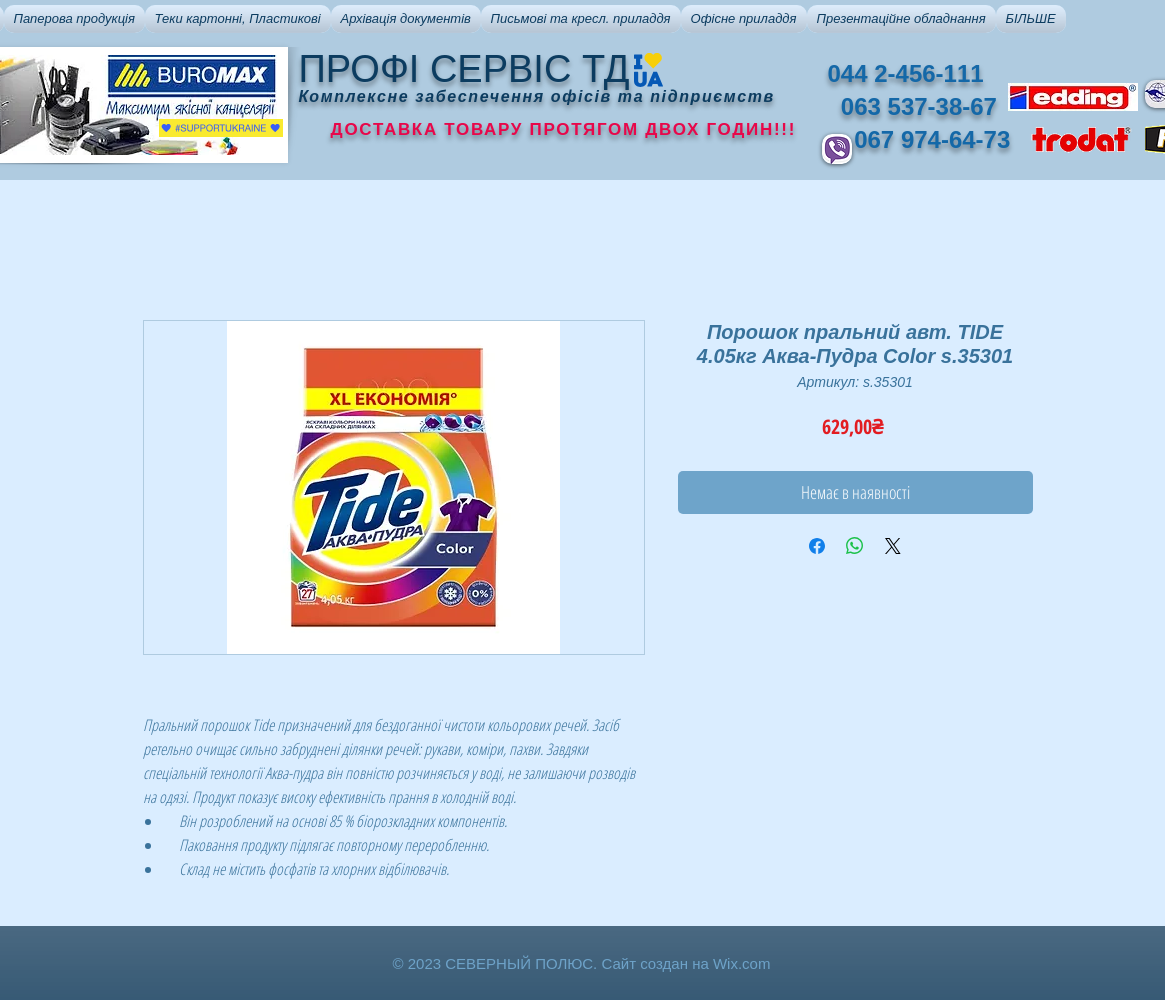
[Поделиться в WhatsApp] (855, 546)
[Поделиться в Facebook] (817, 546)
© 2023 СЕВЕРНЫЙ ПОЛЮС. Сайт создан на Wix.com (582, 963)
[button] (74, 19)
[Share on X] (893, 546)
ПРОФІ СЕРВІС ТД (464, 69)
